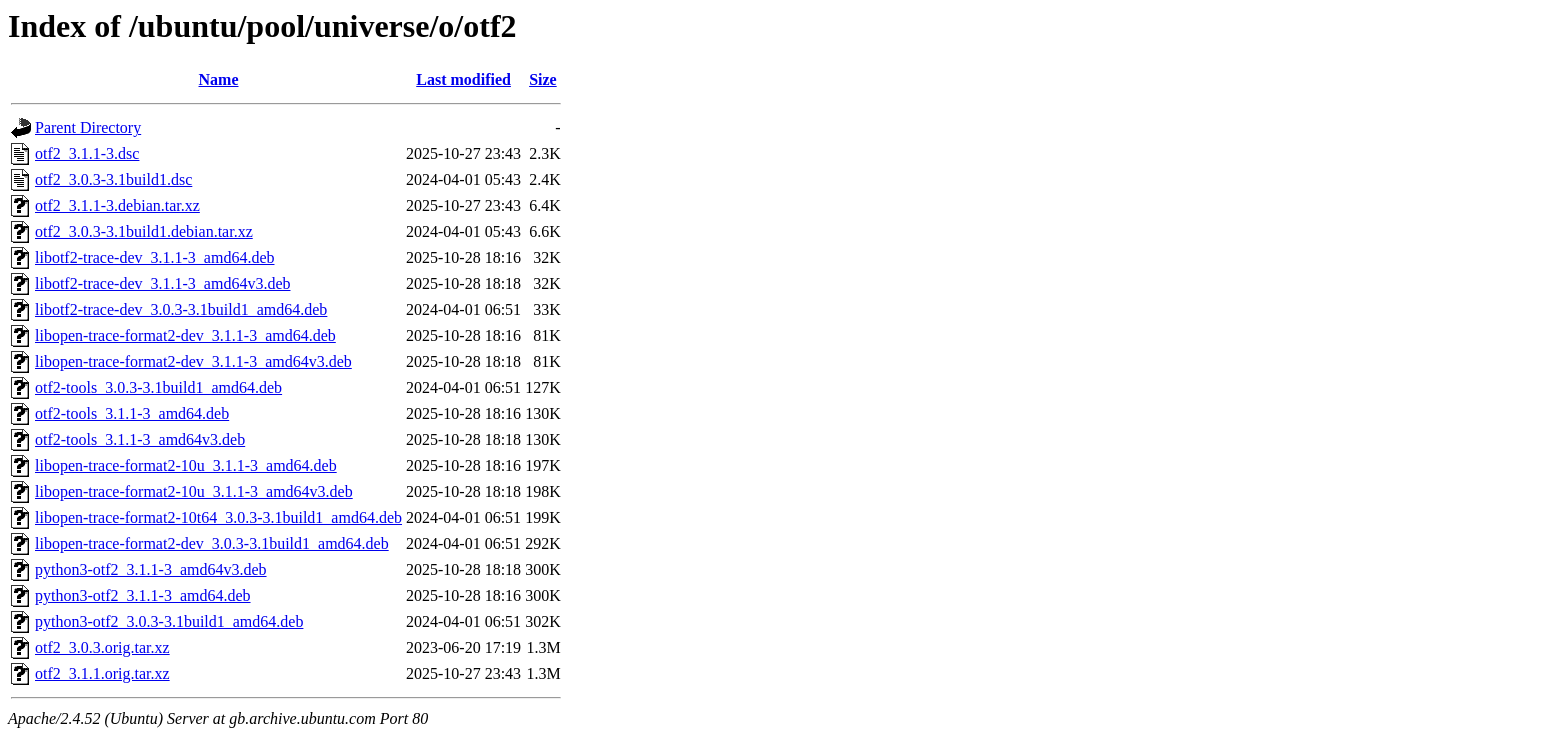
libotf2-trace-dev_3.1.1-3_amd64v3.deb (162, 283)
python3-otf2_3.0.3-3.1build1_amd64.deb (169, 621)
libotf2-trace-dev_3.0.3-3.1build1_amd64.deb (181, 309)
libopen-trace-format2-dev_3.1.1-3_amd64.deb (185, 335)
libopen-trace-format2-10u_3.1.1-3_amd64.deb (186, 465)
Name (219, 79)
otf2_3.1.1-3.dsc (87, 153)
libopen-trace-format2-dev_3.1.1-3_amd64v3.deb (193, 361)
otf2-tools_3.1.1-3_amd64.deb (132, 413)
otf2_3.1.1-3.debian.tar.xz (117, 205)
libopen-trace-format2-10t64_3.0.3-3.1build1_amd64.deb (218, 517)
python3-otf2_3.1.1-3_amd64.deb (143, 595)
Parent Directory (88, 127)
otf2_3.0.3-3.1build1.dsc (113, 179)
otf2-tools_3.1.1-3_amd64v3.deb (140, 439)
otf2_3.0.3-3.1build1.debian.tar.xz (144, 231)
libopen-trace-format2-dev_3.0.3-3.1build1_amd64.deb (212, 543)
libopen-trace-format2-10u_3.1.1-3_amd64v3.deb (194, 491)
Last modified (463, 79)
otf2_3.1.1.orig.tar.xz (102, 673)
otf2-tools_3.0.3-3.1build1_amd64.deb (158, 387)
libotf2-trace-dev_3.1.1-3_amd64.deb (154, 257)
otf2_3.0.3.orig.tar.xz (102, 647)
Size (543, 79)
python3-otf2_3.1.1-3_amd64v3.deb (151, 569)
